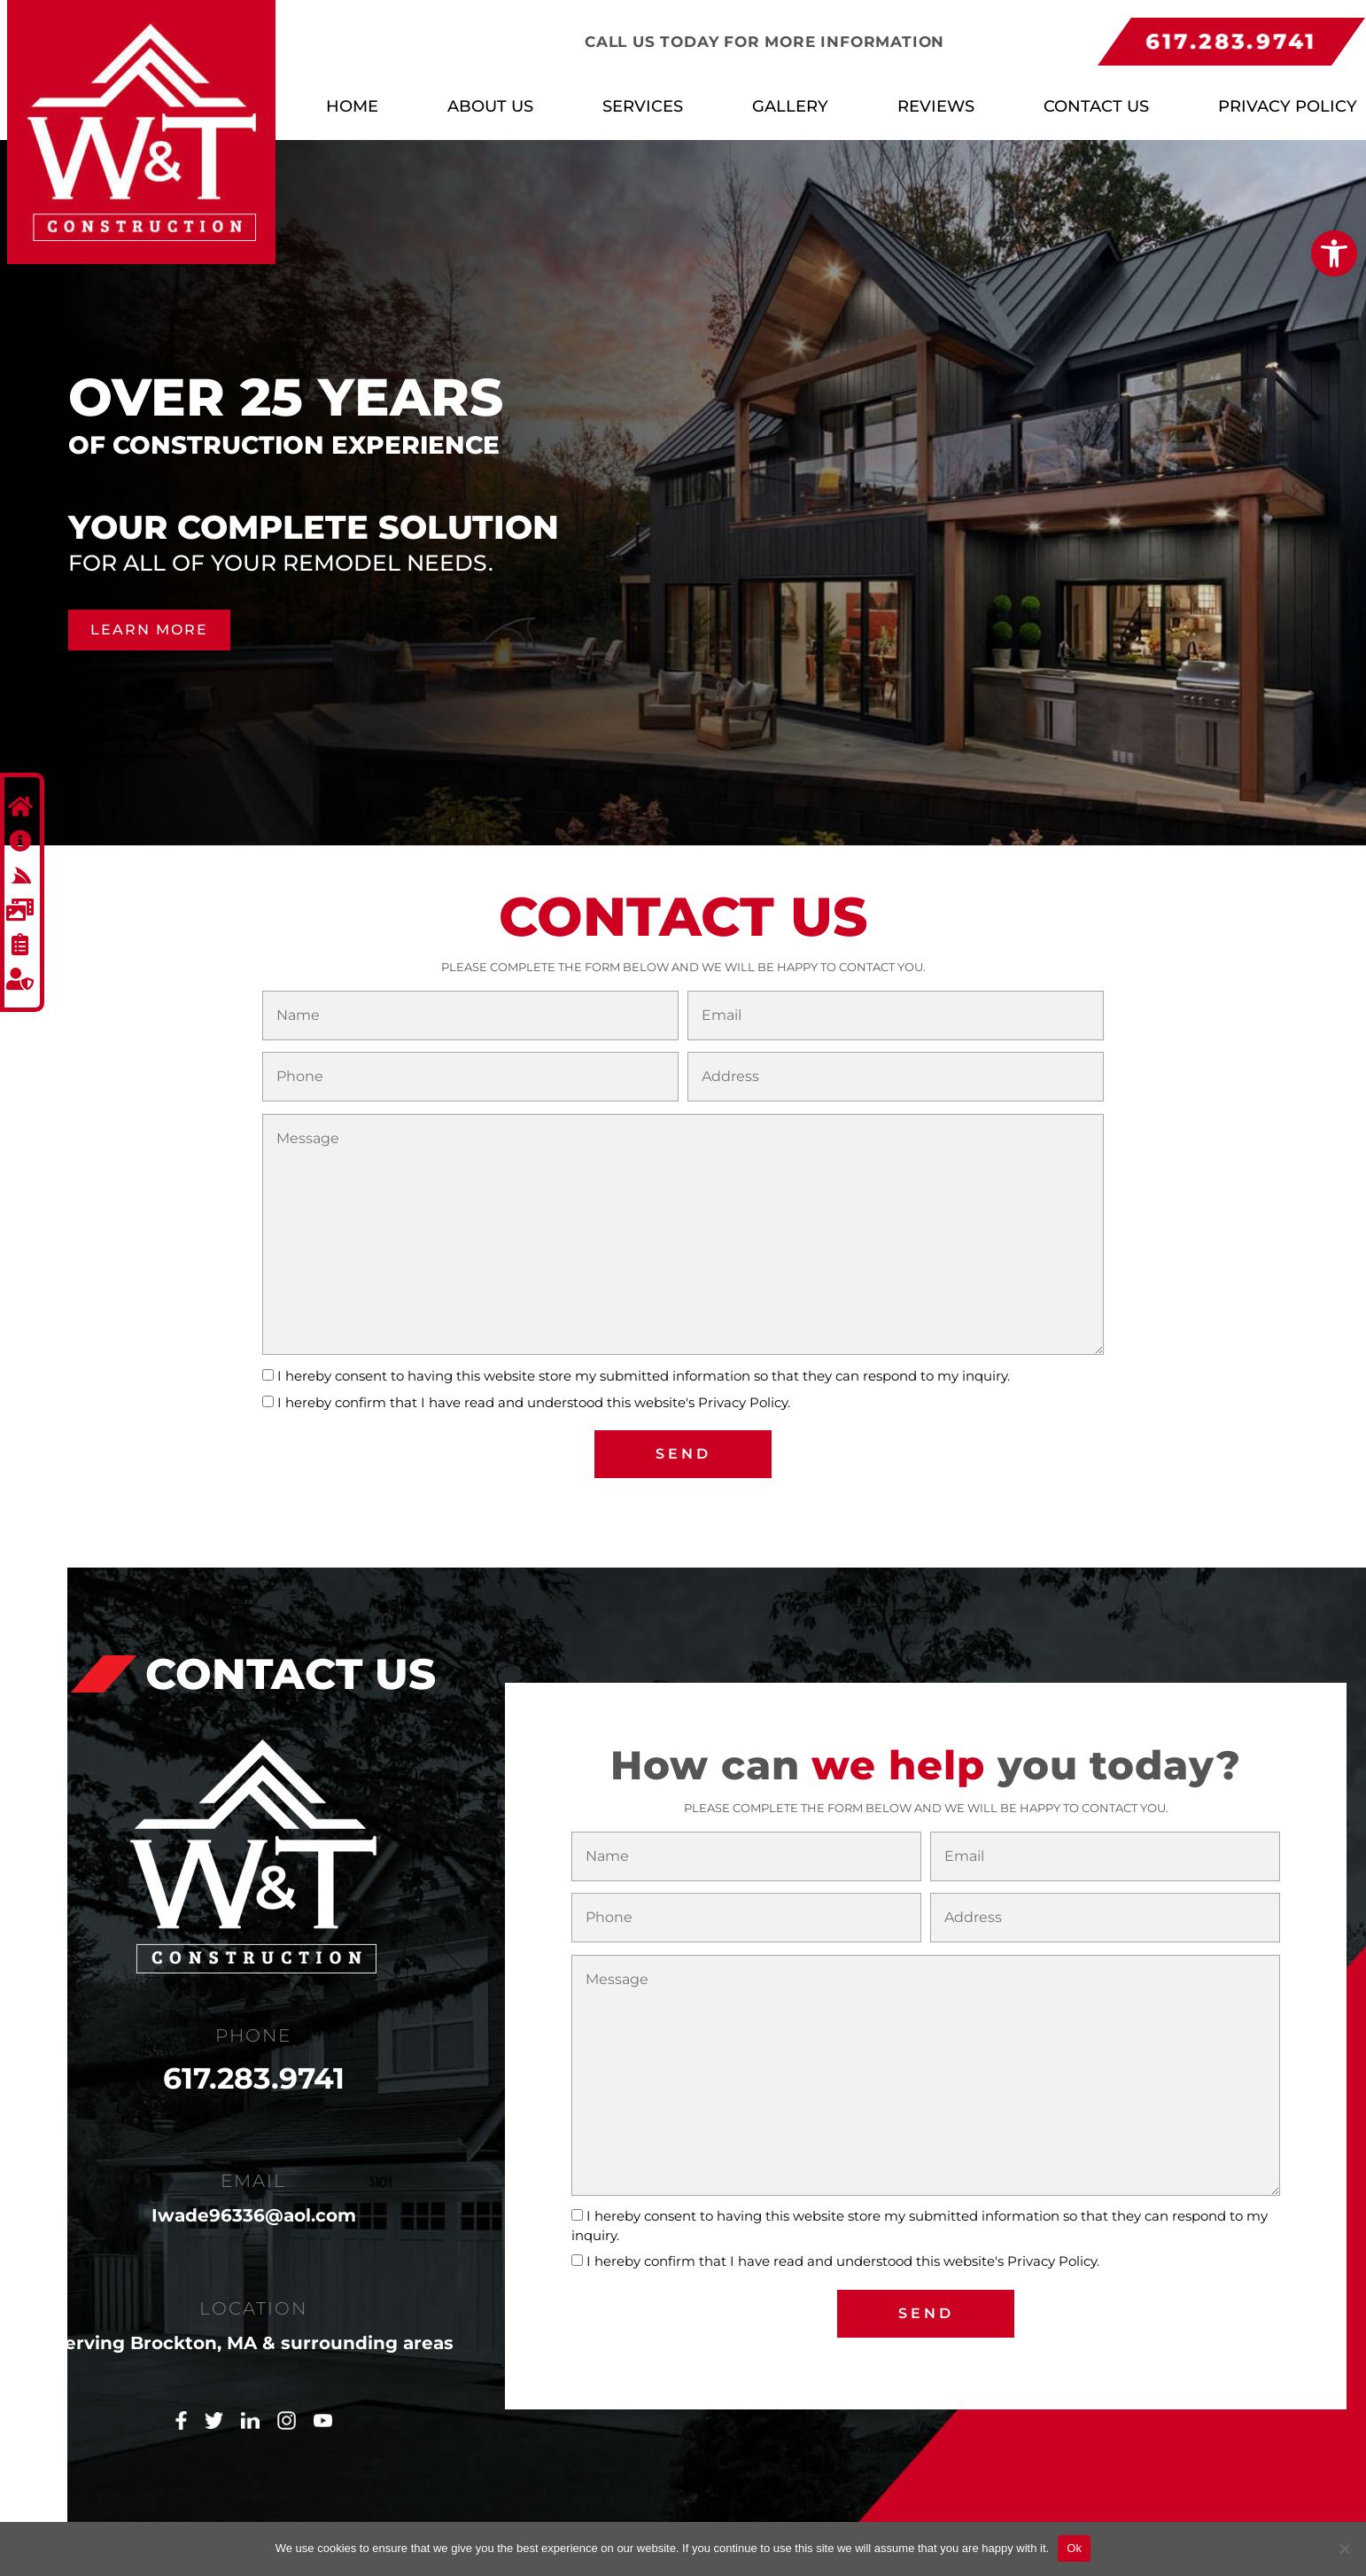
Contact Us (1096, 106)
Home (352, 106)
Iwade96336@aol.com (253, 2209)
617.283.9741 (254, 2072)
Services (642, 106)
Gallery (790, 106)
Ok (1074, 2548)
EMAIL (253, 2174)
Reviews (935, 106)
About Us (490, 106)
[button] (1334, 253)
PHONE (253, 2029)
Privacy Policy (1287, 106)
